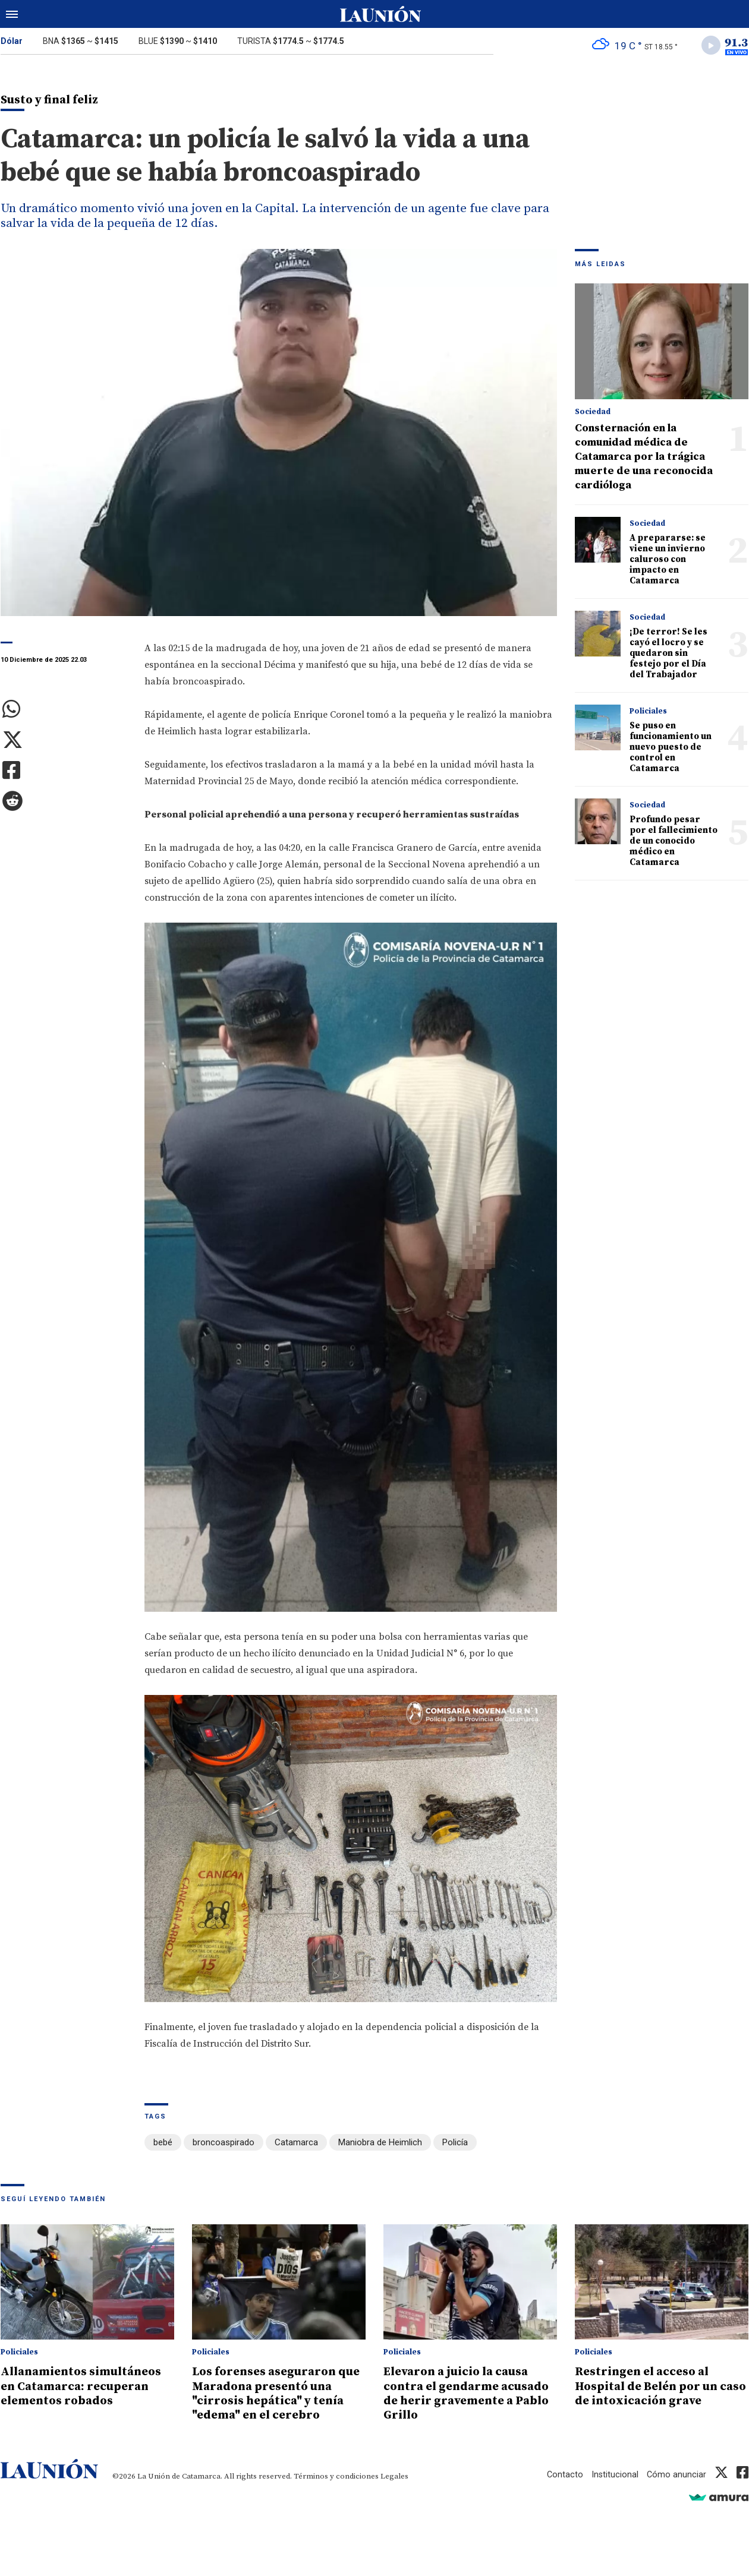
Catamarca (296, 2144)
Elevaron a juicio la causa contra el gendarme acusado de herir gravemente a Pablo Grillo (464, 2394)
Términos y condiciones (336, 2476)
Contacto (563, 2474)
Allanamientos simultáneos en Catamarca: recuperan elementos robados (86, 2387)
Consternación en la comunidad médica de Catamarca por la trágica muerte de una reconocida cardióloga (644, 458)
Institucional (614, 2474)
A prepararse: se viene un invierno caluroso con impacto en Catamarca (668, 561)
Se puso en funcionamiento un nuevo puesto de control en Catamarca (671, 749)
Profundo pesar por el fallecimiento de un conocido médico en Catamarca (673, 843)
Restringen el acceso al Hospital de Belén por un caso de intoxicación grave (656, 2387)
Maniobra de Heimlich (380, 2144)
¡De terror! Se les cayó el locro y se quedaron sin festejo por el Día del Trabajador (668, 655)
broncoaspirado (223, 2144)
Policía (455, 2144)
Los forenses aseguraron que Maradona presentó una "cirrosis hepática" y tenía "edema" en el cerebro (278, 2394)
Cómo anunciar (676, 2474)
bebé (162, 2144)
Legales (394, 2476)
